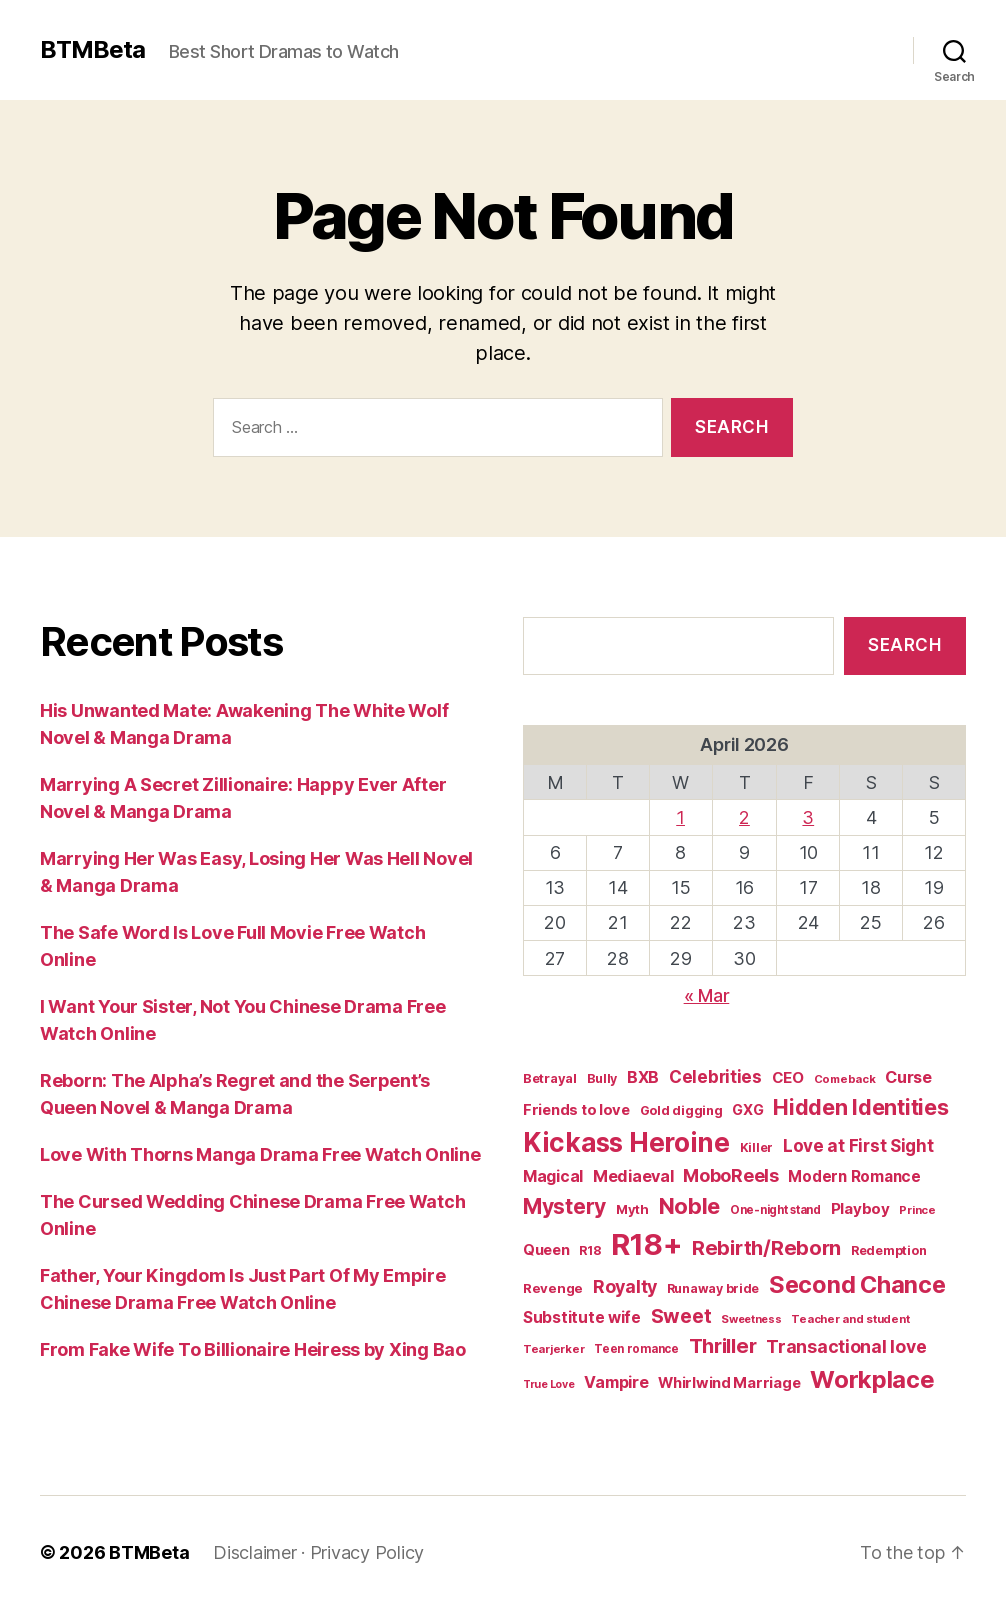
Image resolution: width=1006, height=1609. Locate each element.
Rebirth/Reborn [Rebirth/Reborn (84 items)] (766, 1248)
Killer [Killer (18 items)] (756, 1147)
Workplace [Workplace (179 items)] (872, 1379)
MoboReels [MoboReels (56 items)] (731, 1175)
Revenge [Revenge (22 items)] (553, 1288)
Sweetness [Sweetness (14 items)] (751, 1319)
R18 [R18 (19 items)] (590, 1250)
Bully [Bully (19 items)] (602, 1078)
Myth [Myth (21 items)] (632, 1209)
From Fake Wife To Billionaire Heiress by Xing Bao (253, 1349)
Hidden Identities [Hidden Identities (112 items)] (860, 1107)
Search (904, 645)
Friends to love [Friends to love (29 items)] (576, 1110)
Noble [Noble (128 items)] (690, 1206)
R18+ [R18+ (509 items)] (646, 1244)
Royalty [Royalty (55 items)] (625, 1286)
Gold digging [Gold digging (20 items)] (681, 1110)
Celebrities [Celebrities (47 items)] (715, 1077)
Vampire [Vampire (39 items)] (616, 1382)
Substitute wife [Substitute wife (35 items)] (582, 1317)
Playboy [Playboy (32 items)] (860, 1208)
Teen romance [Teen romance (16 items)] (636, 1349)
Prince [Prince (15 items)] (917, 1210)
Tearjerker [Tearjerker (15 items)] (553, 1349)
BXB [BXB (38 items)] (643, 1077)
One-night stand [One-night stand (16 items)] (775, 1210)
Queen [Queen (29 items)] (546, 1250)
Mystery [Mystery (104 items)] (564, 1206)
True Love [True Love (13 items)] (549, 1384)
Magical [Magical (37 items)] (553, 1176)
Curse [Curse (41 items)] (908, 1077)
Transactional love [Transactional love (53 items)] (846, 1346)
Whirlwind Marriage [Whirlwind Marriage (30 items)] (729, 1383)
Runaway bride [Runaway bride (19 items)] (713, 1288)
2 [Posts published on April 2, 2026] (744, 817)
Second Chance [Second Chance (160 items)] (857, 1284)
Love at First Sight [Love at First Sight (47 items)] (858, 1146)
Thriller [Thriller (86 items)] (723, 1346)
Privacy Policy (367, 1552)
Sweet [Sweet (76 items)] (681, 1316)
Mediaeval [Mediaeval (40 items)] (633, 1176)
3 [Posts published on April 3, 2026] (808, 817)
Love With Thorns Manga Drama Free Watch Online (260, 1154)
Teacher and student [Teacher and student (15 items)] (850, 1319)
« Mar (707, 995)
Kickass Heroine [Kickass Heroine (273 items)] (626, 1142)
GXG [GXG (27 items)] (747, 1109)
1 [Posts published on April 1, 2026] (680, 817)
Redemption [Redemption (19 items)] (888, 1250)
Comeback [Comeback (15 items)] (845, 1079)
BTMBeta (92, 50)
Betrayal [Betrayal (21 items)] (550, 1078)
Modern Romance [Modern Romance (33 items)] (854, 1176)
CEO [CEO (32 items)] (788, 1077)
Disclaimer (254, 1552)
